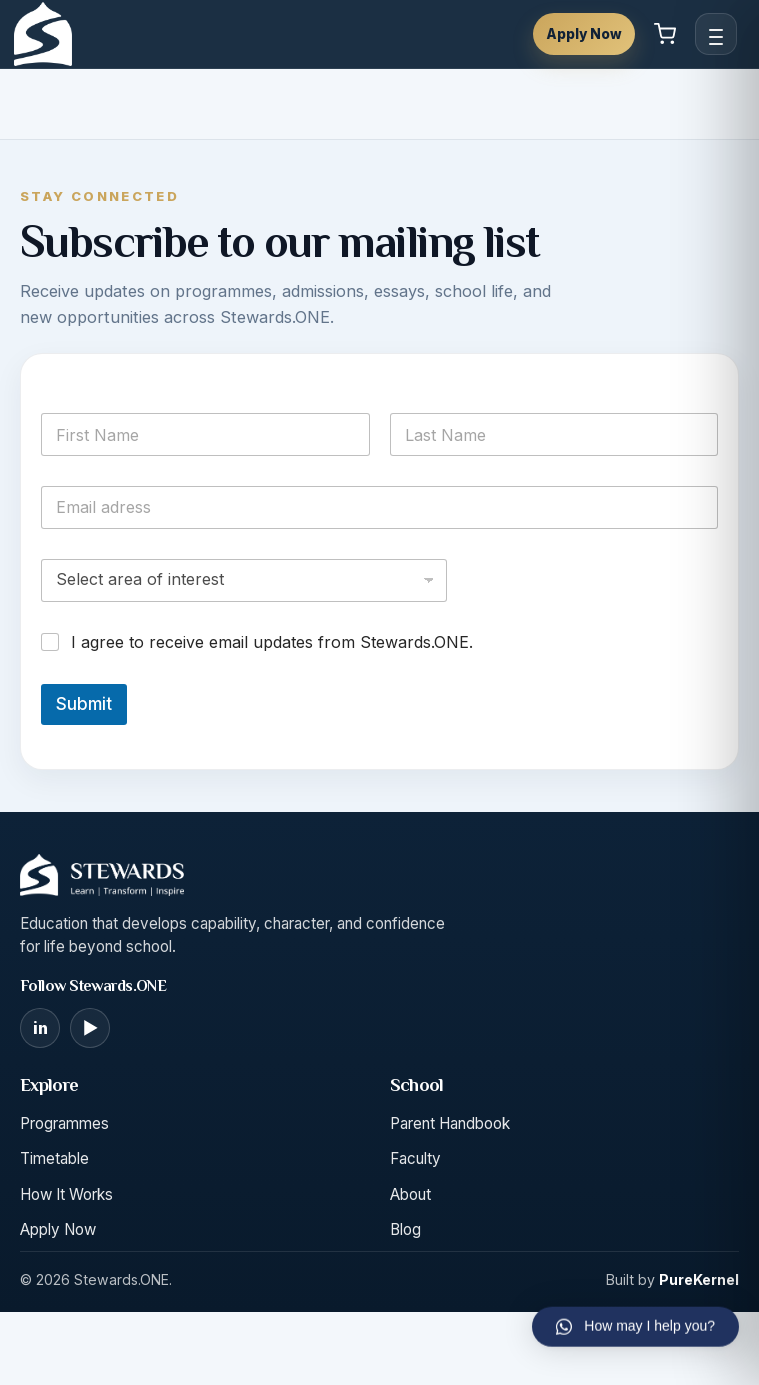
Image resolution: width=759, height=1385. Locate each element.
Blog (405, 1229)
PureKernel (699, 1279)
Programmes (64, 1123)
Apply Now (584, 34)
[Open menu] (716, 34)
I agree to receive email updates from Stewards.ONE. (272, 642)
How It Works (66, 1194)
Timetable (54, 1158)
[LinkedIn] (40, 1028)
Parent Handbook (450, 1123)
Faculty (415, 1158)
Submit (84, 704)
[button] (635, 1311)
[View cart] (665, 34)
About (410, 1194)
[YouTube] (90, 1028)
